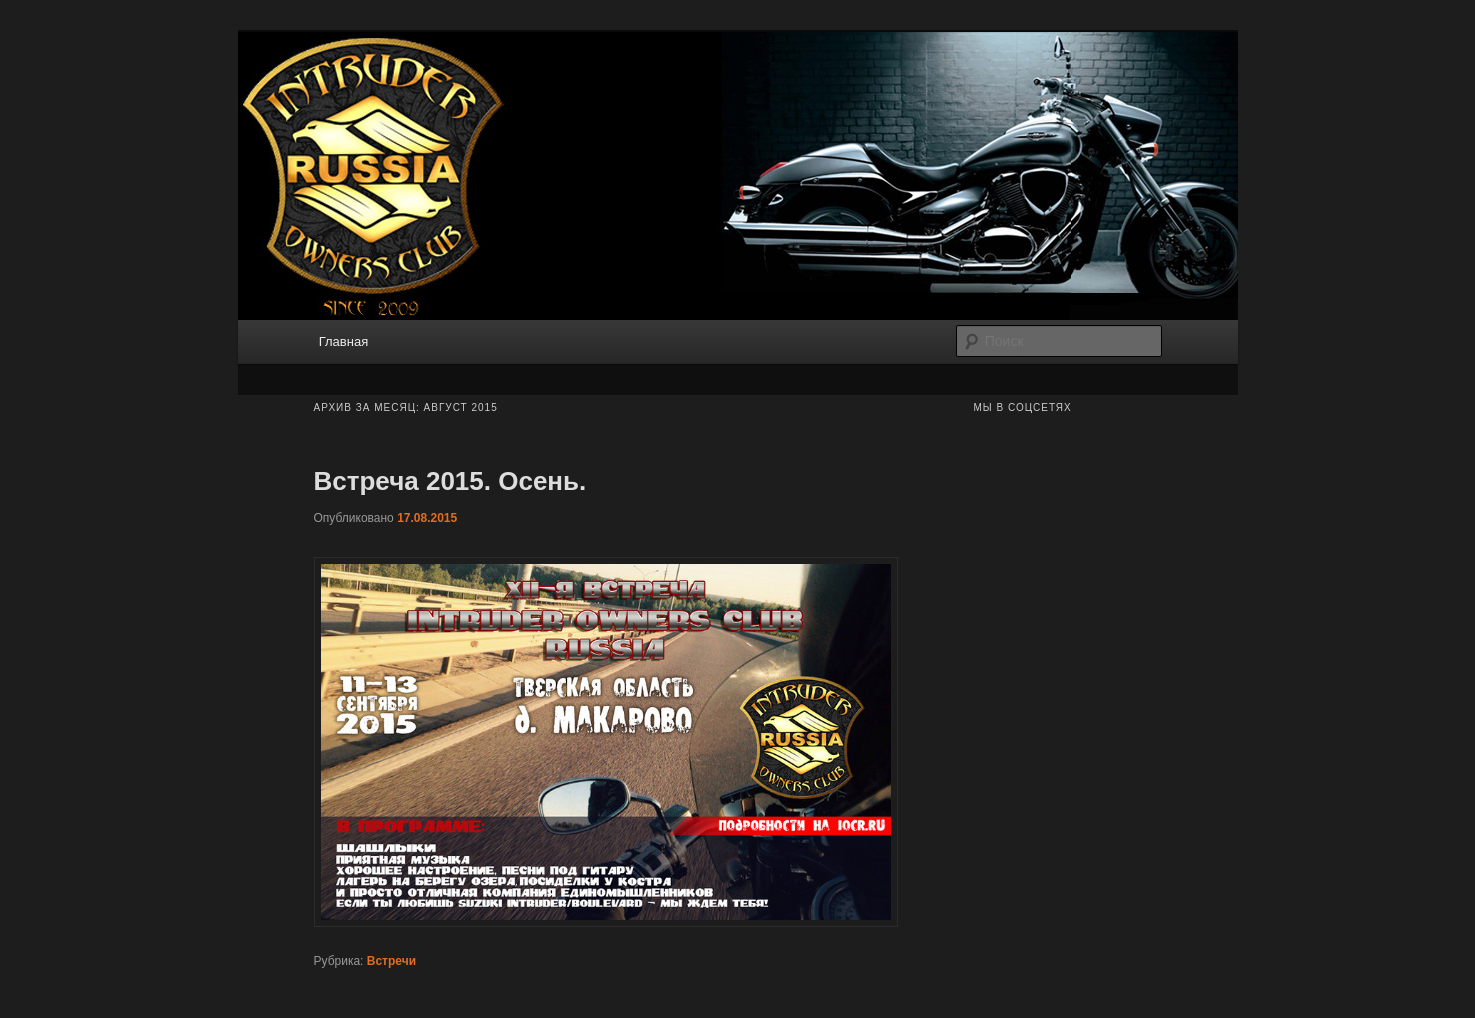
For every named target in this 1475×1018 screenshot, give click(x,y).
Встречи (391, 961)
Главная (343, 341)
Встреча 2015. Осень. (450, 481)
